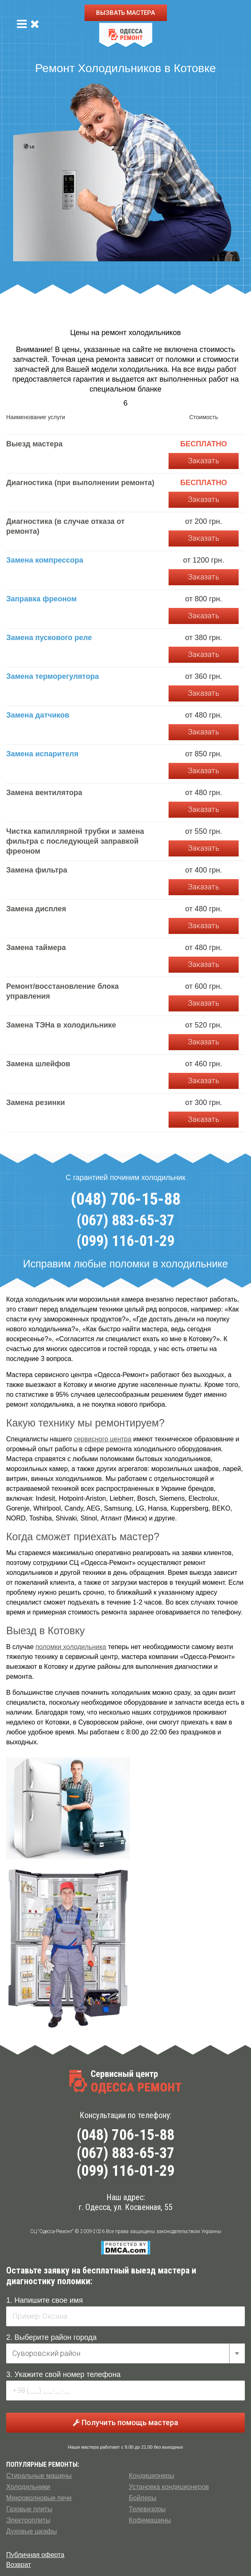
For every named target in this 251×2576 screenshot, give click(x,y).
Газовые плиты (29, 2509)
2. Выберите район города (51, 2337)
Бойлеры (143, 2497)
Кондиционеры (151, 2475)
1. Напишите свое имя (44, 2300)
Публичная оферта (35, 2554)
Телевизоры (147, 2509)
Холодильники (28, 2486)
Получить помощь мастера (125, 2422)
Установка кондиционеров (169, 2486)
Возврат (18, 2564)
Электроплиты (28, 2520)
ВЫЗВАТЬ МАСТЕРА (125, 12)
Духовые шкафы (31, 2531)
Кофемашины (150, 2520)
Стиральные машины (39, 2475)
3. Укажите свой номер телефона (63, 2374)
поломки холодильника (70, 1646)
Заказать (203, 460)
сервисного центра (102, 1439)
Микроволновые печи (39, 2497)
